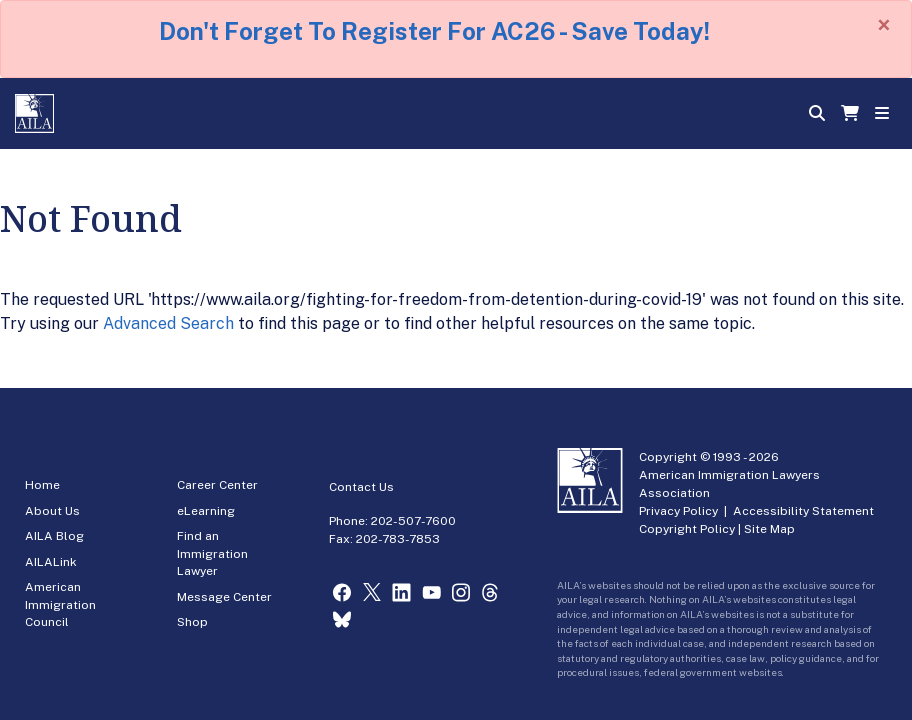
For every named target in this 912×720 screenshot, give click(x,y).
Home (42, 485)
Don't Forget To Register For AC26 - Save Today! (434, 31)
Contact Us (361, 487)
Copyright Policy (687, 529)
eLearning (206, 511)
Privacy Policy (678, 511)
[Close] (884, 25)
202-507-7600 (413, 521)
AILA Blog (54, 536)
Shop (192, 622)
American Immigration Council (60, 604)
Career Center (217, 485)
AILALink (51, 562)
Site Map (769, 529)
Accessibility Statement (803, 511)
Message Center (224, 597)
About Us (52, 511)
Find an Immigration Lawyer (212, 553)
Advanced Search (168, 323)
